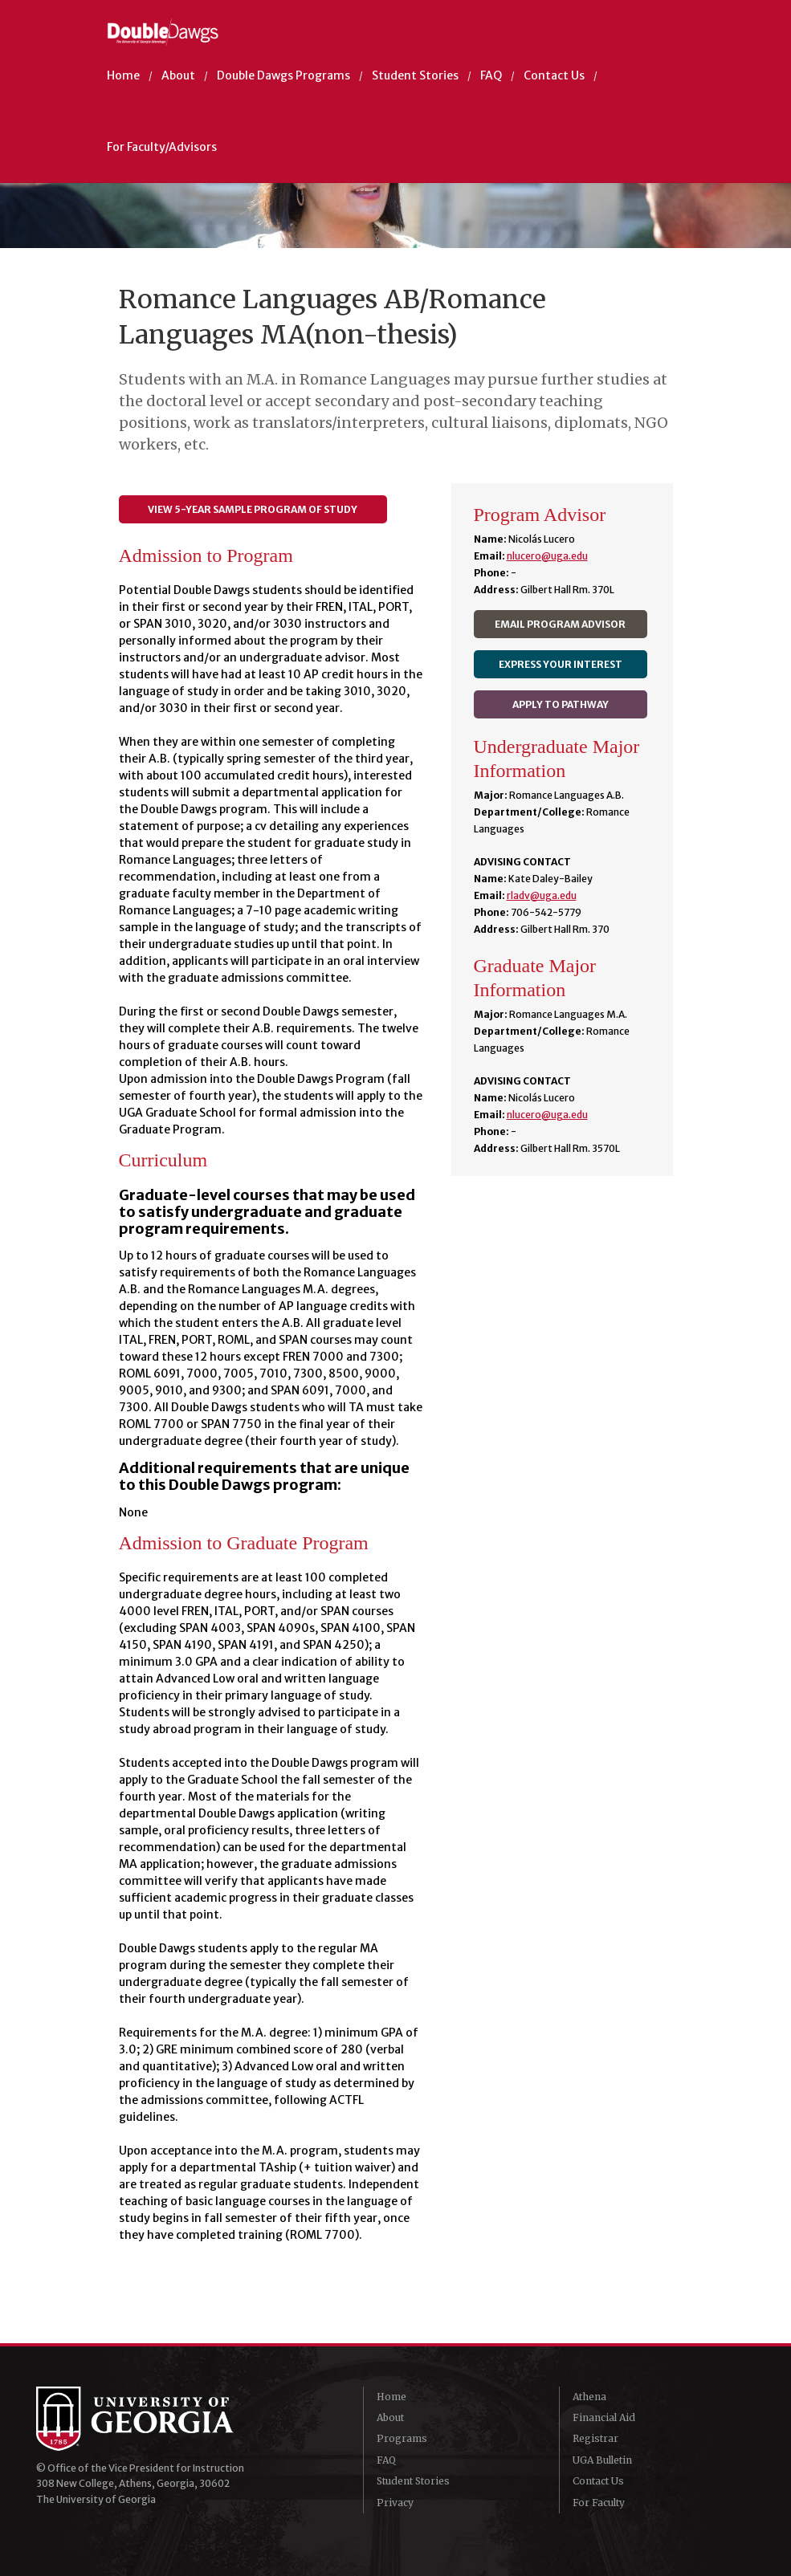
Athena (589, 2397)
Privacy (395, 2503)
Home (123, 75)
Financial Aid (604, 2417)
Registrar (595, 2438)
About (178, 75)
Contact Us (554, 75)
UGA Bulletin (602, 2460)
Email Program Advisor (560, 624)
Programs (402, 2438)
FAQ (491, 75)
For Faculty (599, 2503)
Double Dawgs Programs (283, 75)
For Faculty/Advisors (162, 147)
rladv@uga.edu (542, 895)
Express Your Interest (560, 664)
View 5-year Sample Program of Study (252, 509)
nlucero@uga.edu (547, 556)
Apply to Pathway (560, 704)
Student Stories (415, 75)
